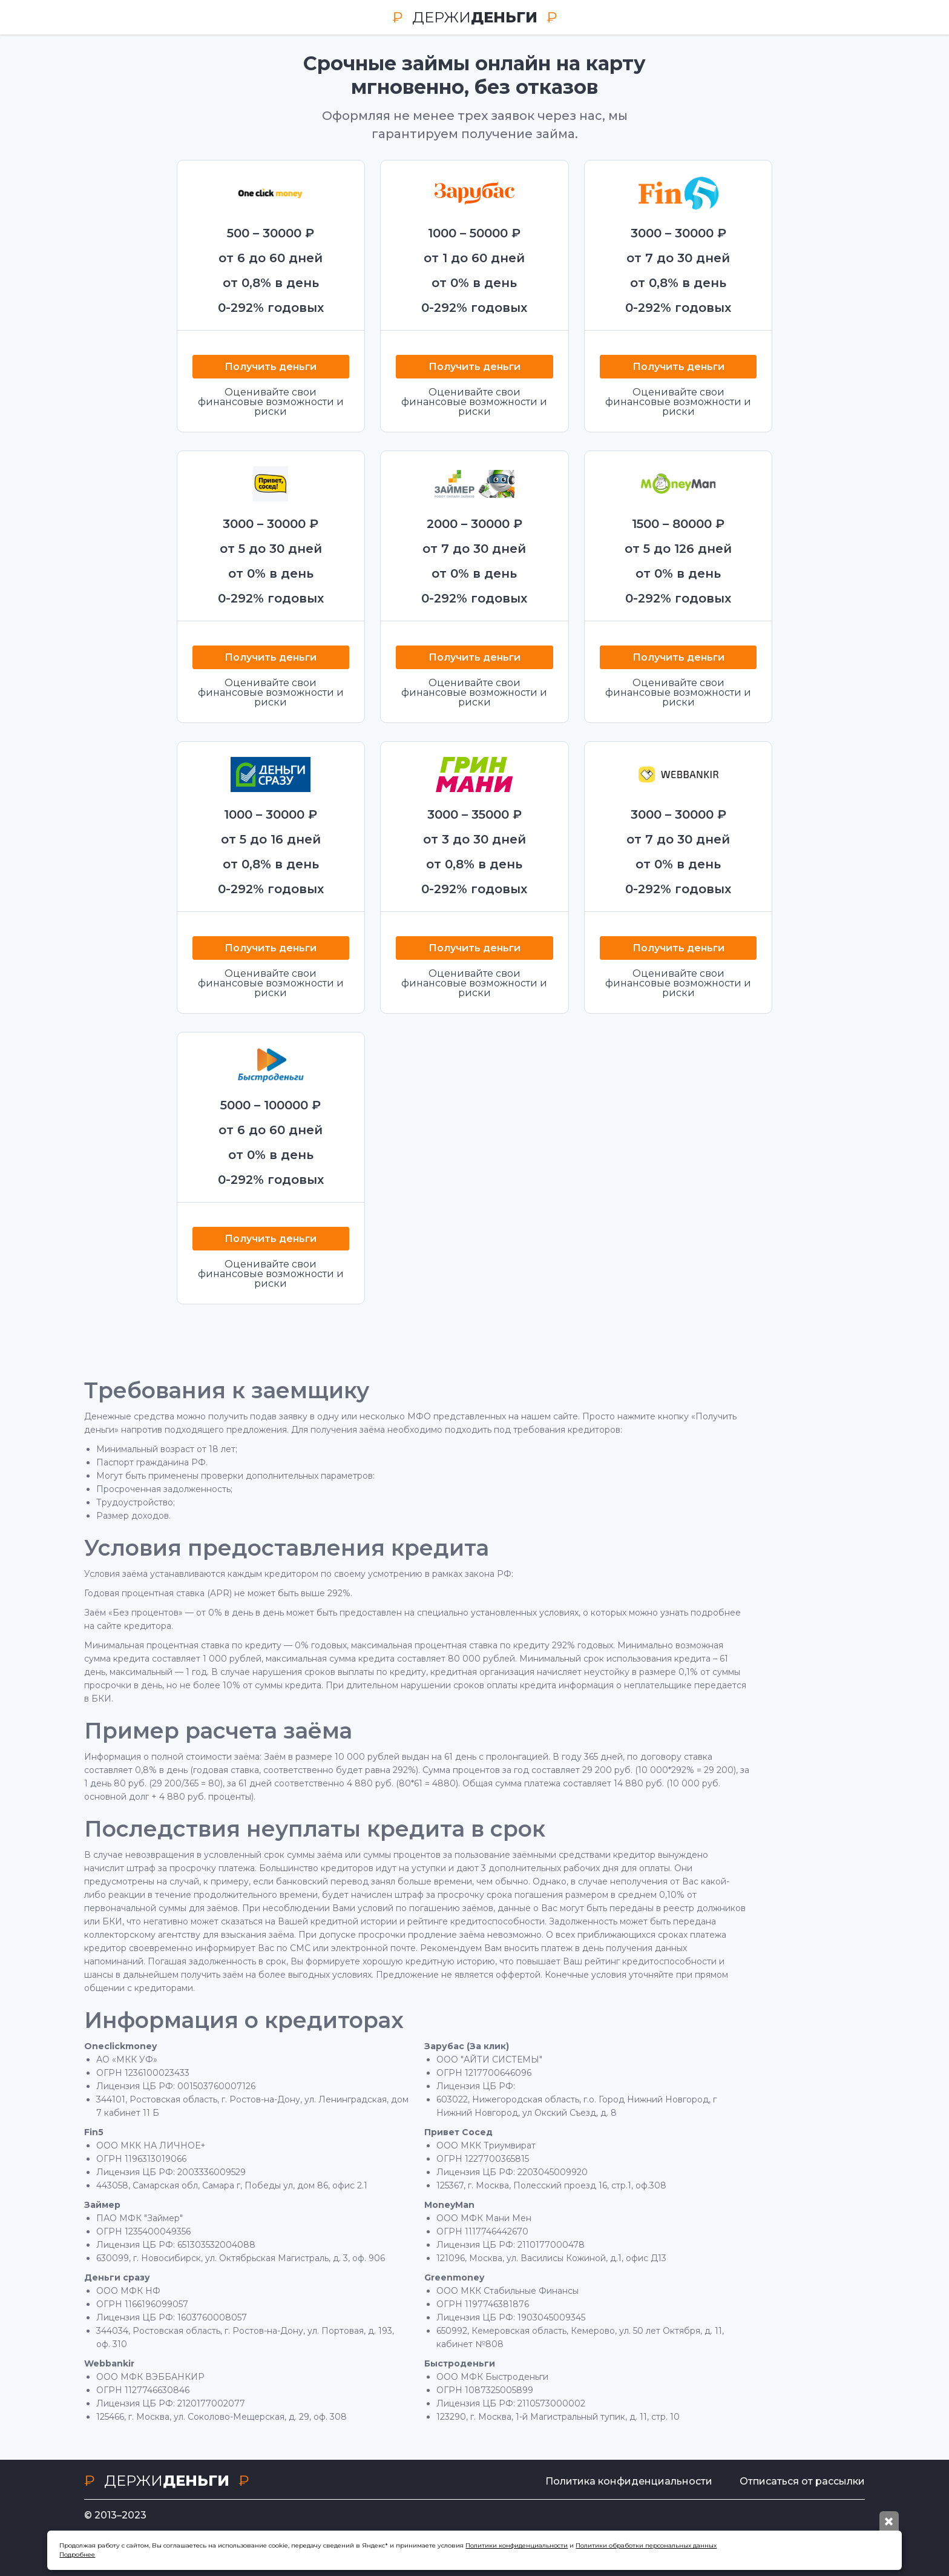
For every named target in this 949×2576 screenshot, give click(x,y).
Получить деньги (271, 366)
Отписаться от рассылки (802, 2481)
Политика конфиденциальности (628, 2481)
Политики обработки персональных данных (646, 2545)
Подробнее (77, 2554)
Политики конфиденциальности (516, 2545)
